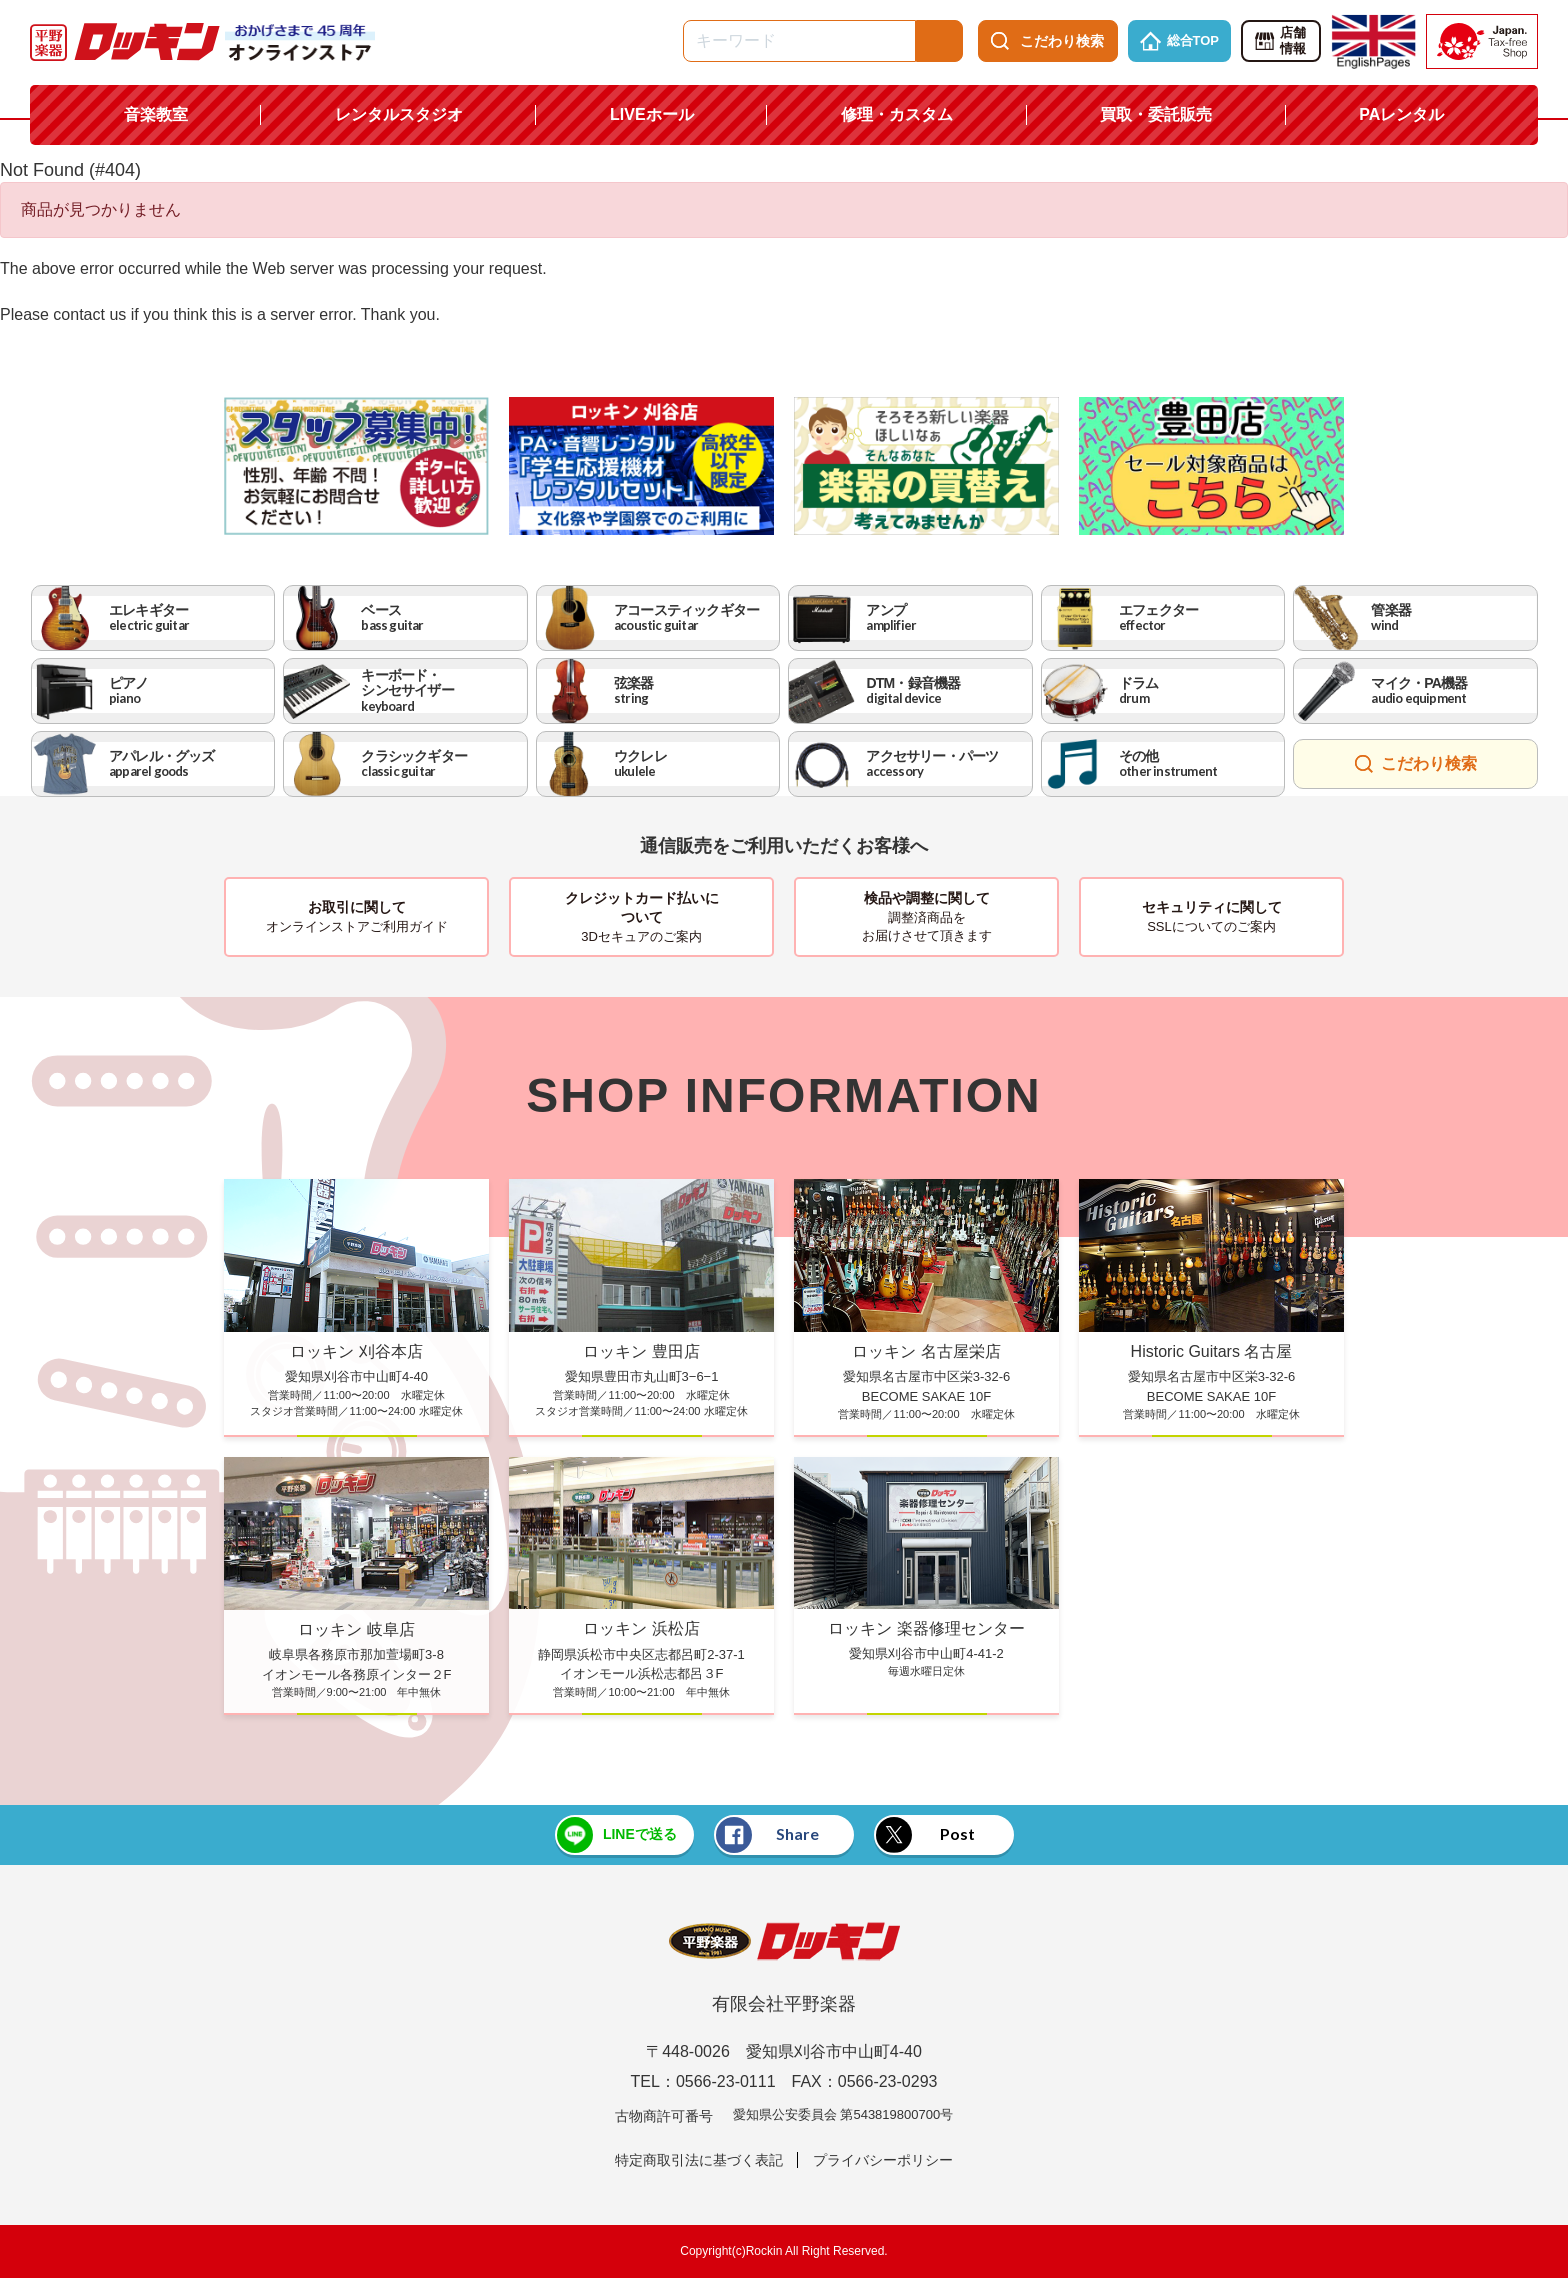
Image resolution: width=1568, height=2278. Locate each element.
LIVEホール (652, 114)
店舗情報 (1279, 41)
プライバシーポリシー (883, 2160)
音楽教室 (156, 114)
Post (926, 1835)
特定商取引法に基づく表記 (699, 2160)
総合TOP (1180, 41)
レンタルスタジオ (399, 114)
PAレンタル (1401, 114)
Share (768, 1835)
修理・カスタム (897, 114)
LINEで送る (616, 1835)
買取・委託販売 (1156, 114)
